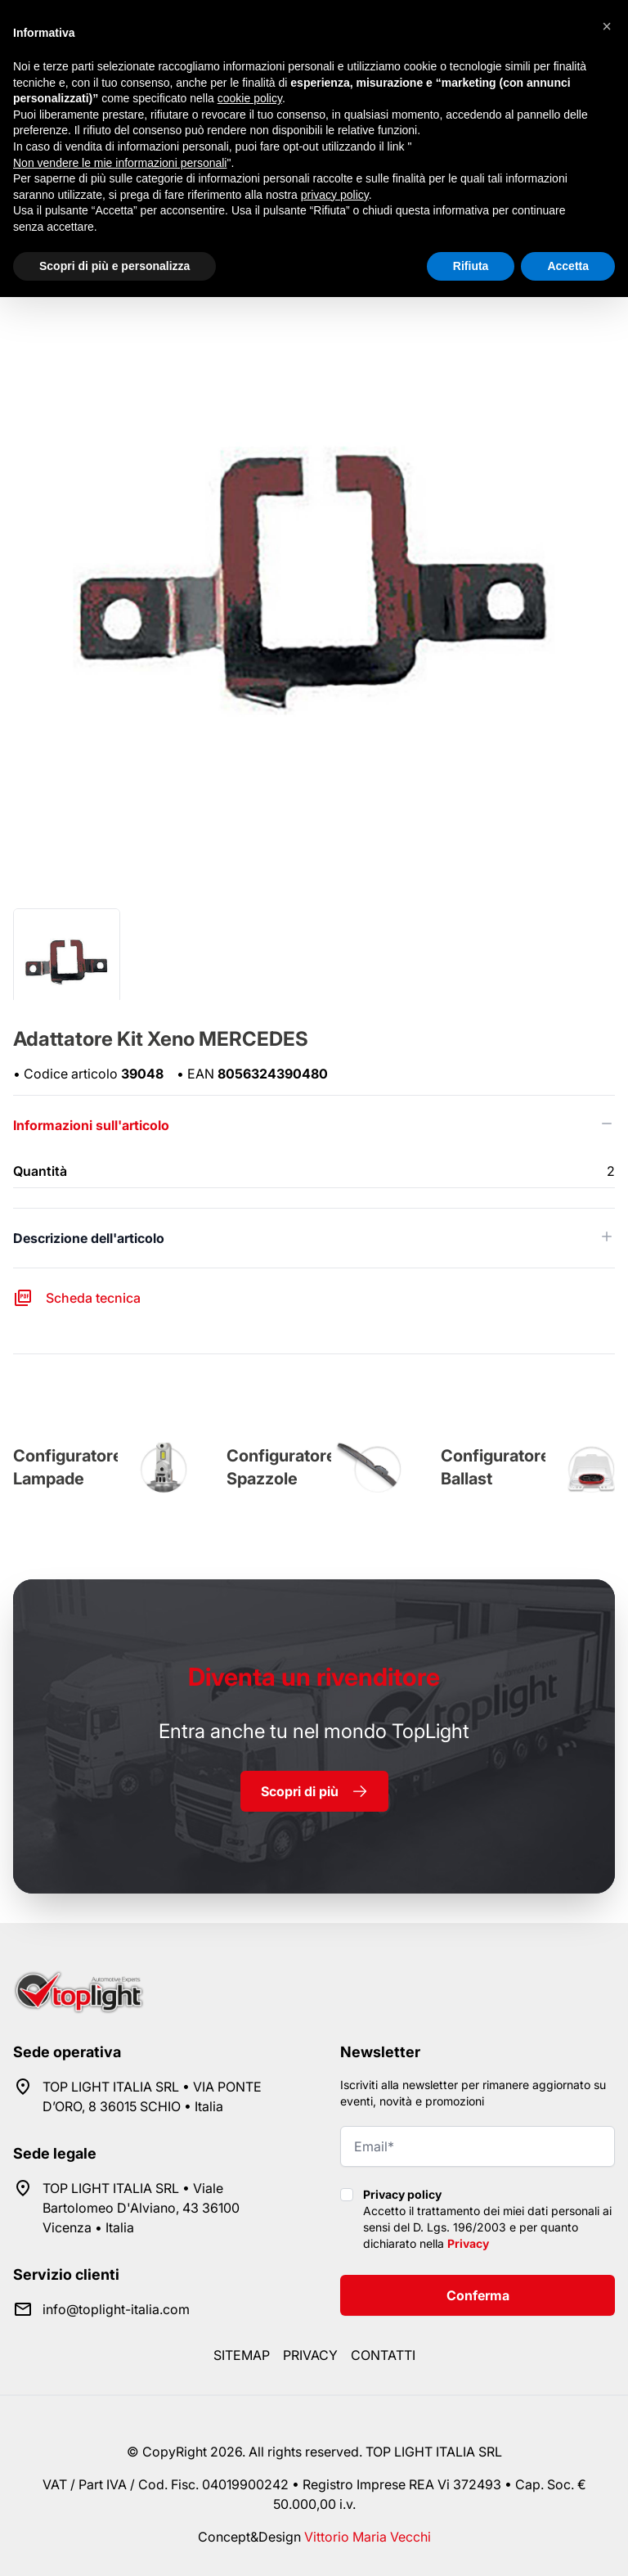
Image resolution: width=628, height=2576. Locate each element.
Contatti (383, 2355)
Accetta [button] (568, 265)
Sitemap (241, 2355)
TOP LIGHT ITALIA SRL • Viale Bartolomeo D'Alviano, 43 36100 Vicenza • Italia (141, 2208)
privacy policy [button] (335, 194)
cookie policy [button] (250, 98)
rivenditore (314, 1676)
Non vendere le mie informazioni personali (120, 162)
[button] (607, 26)
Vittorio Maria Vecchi (367, 2537)
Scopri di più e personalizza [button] (114, 265)
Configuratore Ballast (495, 1467)
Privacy (468, 2243)
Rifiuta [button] (471, 265)
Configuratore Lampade (68, 1467)
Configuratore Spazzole (281, 1467)
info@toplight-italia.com (116, 2309)
